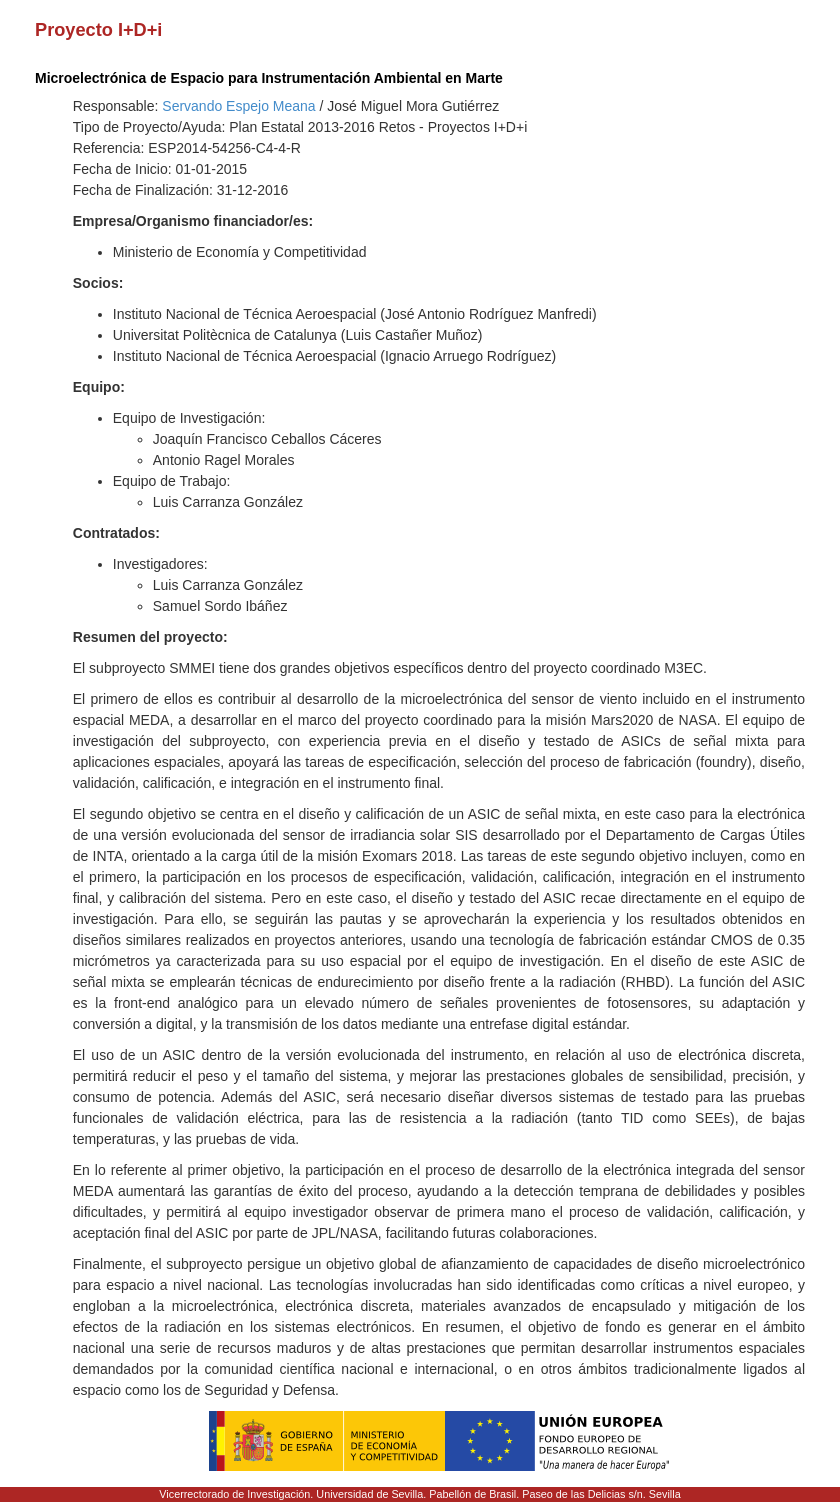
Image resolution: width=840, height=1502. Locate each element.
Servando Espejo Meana (238, 106)
